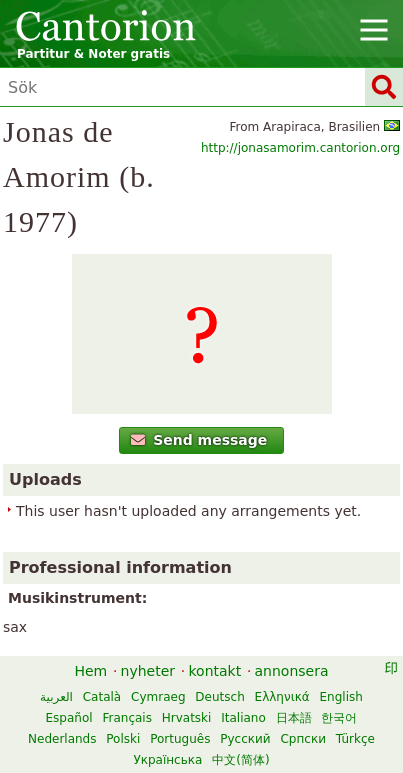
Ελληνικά (282, 697)
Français (126, 718)
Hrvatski (187, 718)
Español (69, 718)
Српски (303, 739)
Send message (199, 440)
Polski (123, 739)
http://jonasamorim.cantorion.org (300, 148)
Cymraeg (158, 697)
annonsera (292, 671)
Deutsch (219, 697)
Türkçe (355, 739)
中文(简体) (240, 760)
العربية (56, 697)
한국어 (339, 718)
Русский (245, 739)
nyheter (148, 671)
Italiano (243, 718)
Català (102, 697)
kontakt (214, 671)
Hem (90, 671)
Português (180, 739)
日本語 (294, 718)
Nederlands (62, 739)
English (341, 697)
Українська (167, 760)
